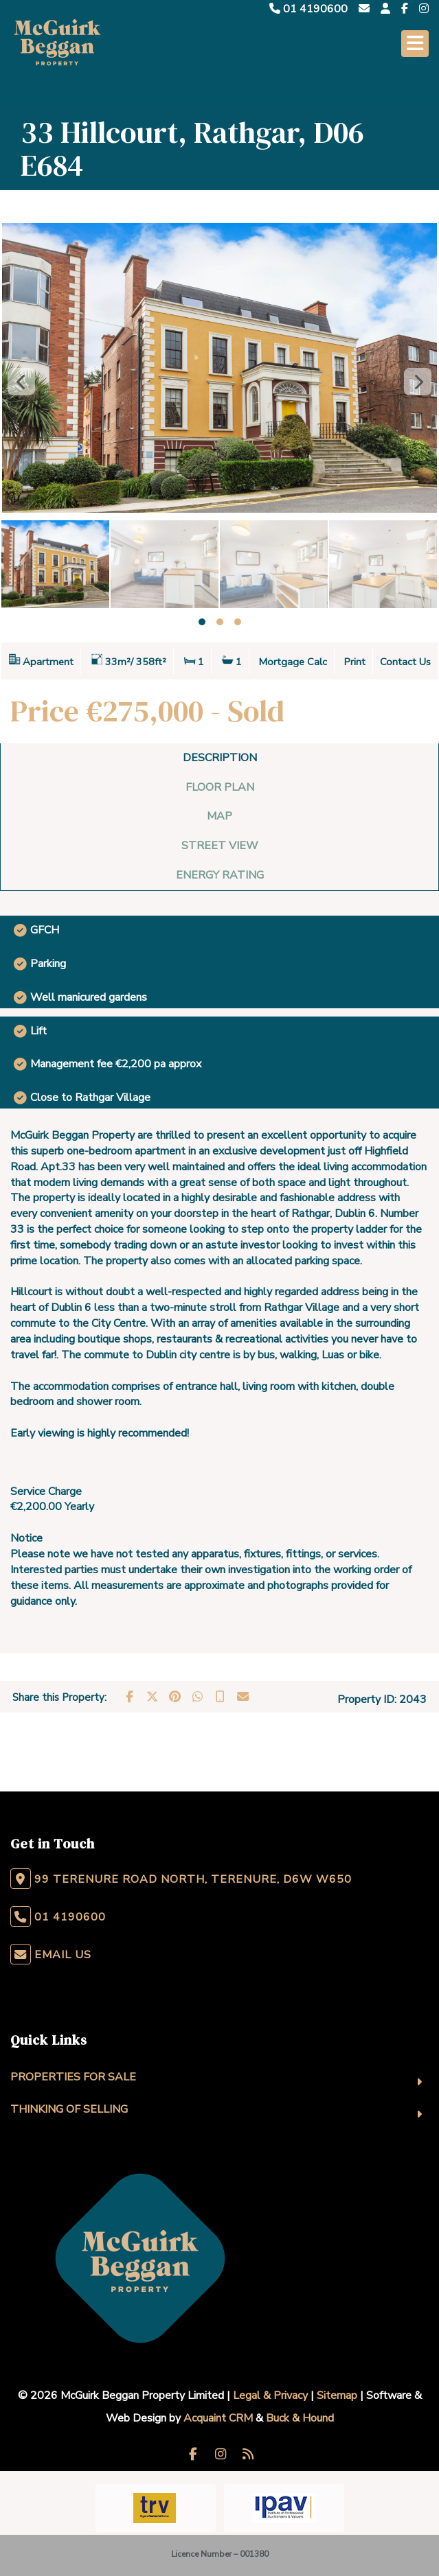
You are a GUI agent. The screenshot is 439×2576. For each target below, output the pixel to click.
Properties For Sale (73, 2077)
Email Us (62, 1954)
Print (354, 662)
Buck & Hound (300, 2418)
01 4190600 (308, 8)
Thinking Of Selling (69, 2109)
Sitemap (337, 2395)
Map (219, 816)
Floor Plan (219, 787)
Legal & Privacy (270, 2395)
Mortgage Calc (293, 662)
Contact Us (405, 662)
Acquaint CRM (218, 2418)
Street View (219, 845)
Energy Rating (220, 875)
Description (220, 757)
